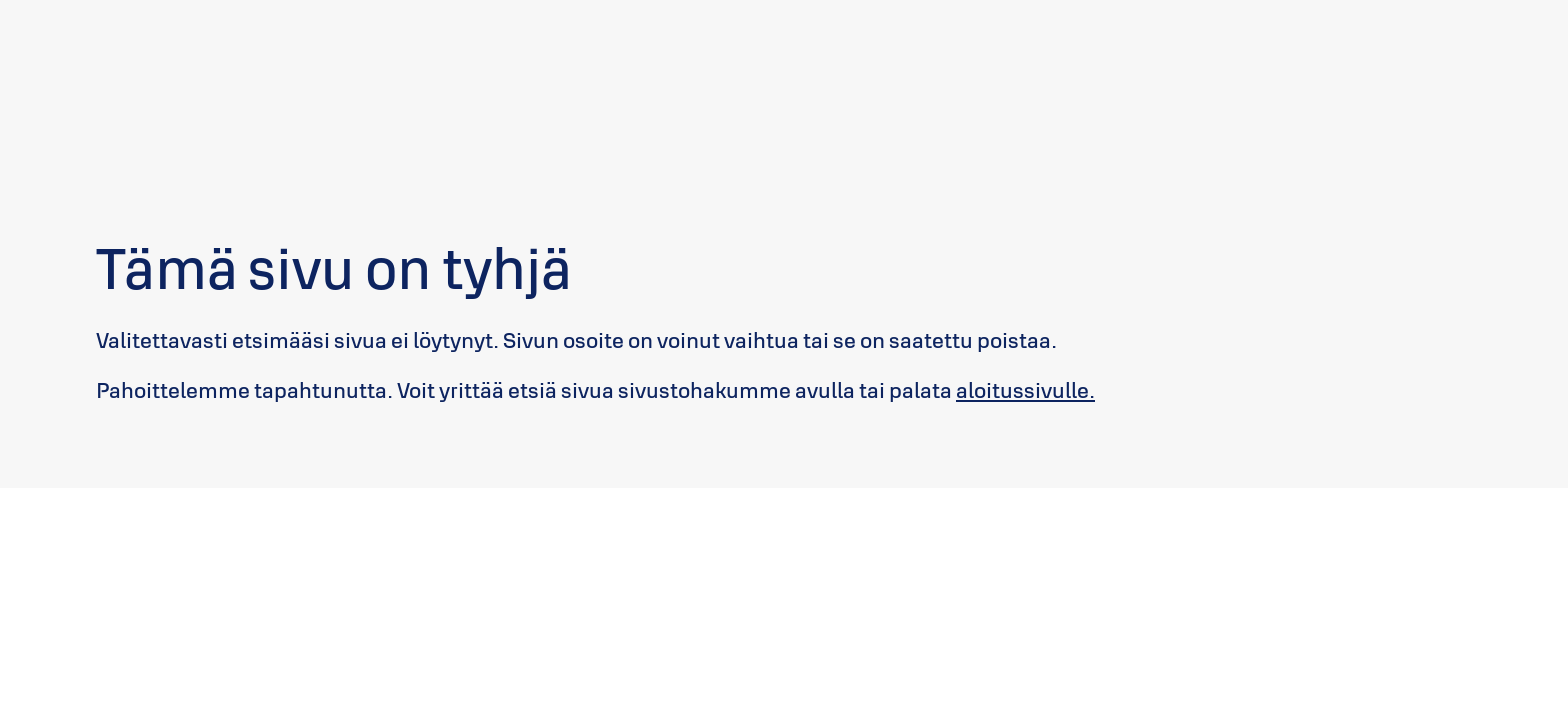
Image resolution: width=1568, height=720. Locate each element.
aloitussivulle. (1025, 390)
